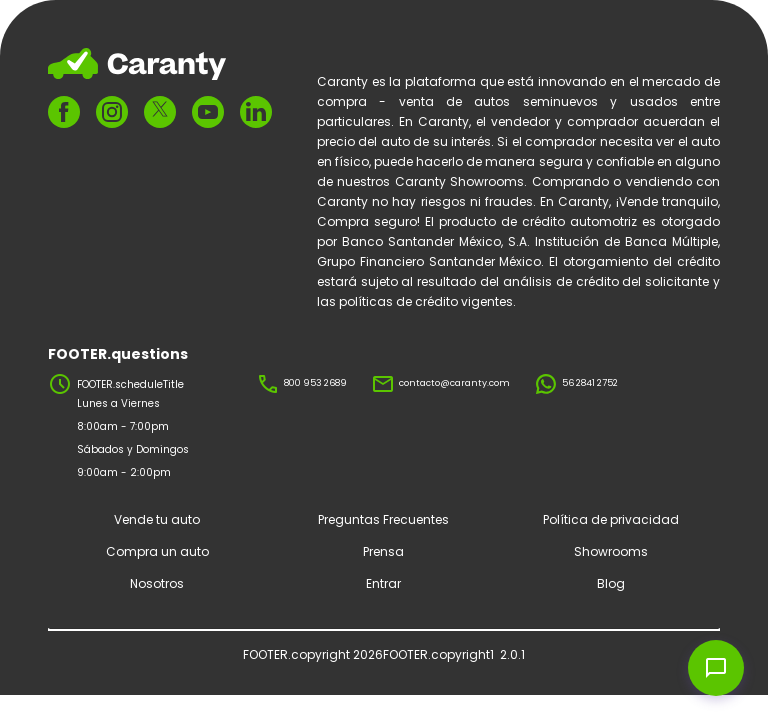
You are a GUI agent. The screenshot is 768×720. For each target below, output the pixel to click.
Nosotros (157, 583)
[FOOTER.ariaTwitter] (160, 112)
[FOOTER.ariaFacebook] (64, 112)
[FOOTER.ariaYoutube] (208, 112)
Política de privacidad (611, 519)
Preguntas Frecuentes (383, 519)
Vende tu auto (157, 519)
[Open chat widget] (716, 668)
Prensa (383, 551)
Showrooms (611, 551)
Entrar (383, 583)
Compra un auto (157, 551)
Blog (611, 583)
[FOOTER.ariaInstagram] (112, 112)
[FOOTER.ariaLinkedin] (256, 112)
